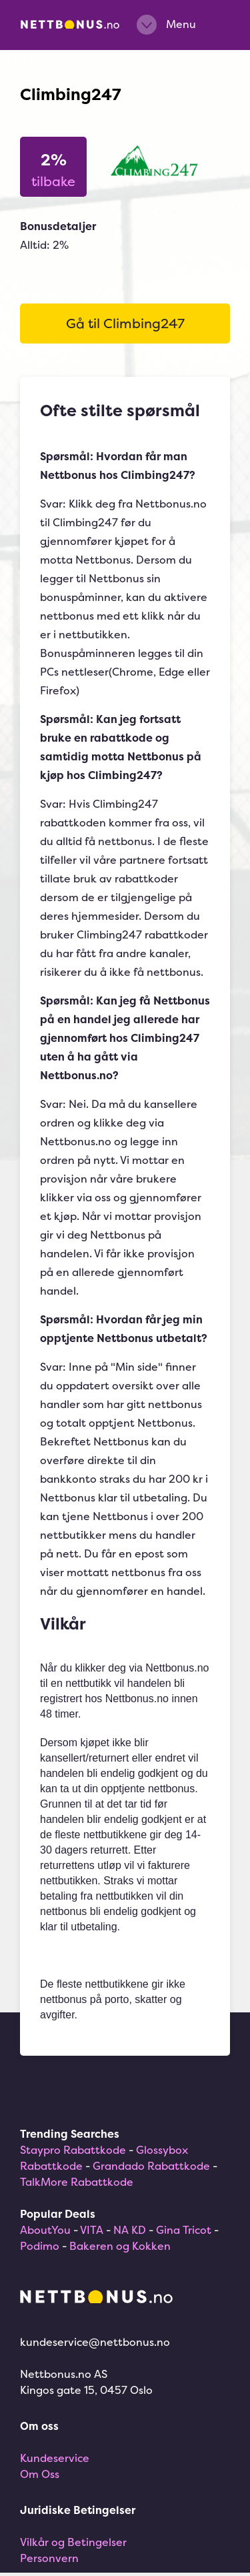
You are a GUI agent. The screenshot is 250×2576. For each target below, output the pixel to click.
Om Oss (39, 2474)
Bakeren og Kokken (120, 2245)
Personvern (49, 2558)
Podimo (39, 2245)
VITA (91, 2229)
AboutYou (45, 2229)
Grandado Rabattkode (151, 2165)
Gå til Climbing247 (125, 323)
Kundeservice (54, 2458)
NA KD (129, 2229)
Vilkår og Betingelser (73, 2542)
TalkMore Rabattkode (76, 2181)
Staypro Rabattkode (73, 2149)
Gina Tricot (183, 2229)
